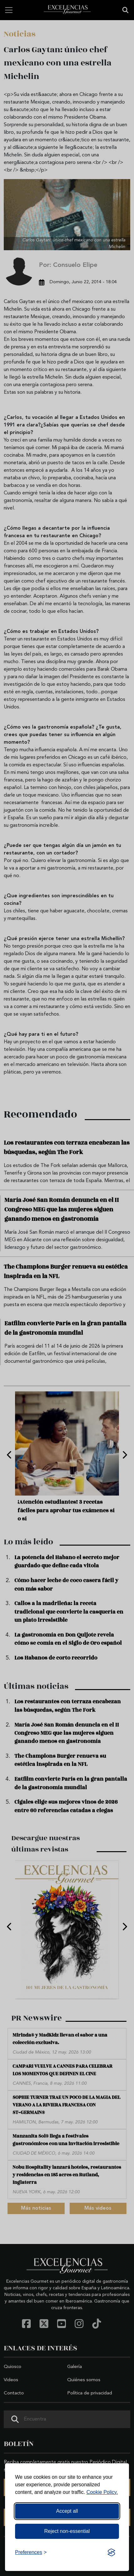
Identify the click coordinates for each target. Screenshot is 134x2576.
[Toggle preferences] (31, 2552)
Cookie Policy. (102, 2492)
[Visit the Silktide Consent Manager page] (111, 2552)
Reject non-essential (67, 2531)
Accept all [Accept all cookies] (67, 2511)
